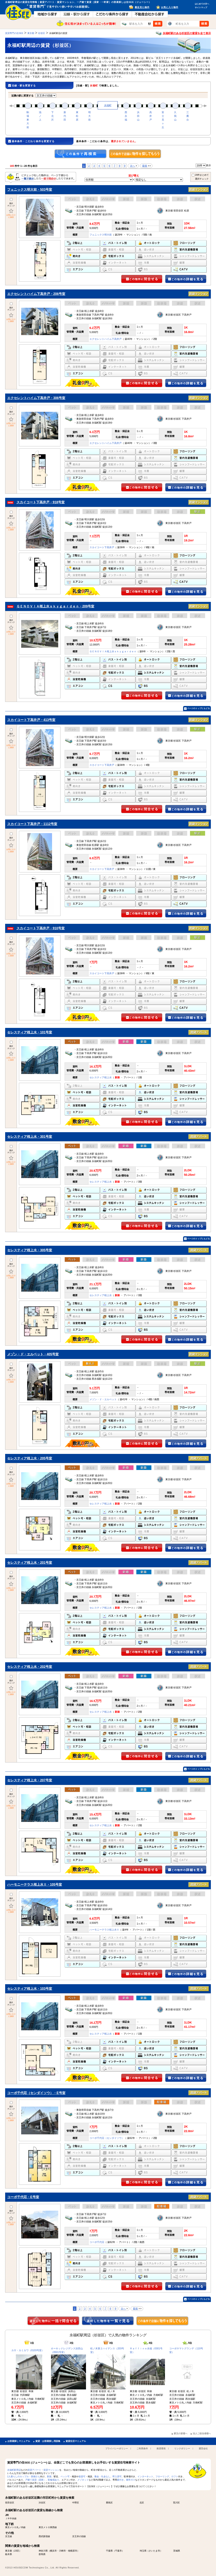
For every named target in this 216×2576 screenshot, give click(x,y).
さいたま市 (154, 2550)
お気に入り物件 (169, 7)
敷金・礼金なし (102, 2476)
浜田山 (138, 116)
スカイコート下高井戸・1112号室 (32, 824)
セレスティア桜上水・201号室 (29, 1562)
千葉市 (118, 2550)
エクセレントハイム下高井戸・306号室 (36, 398)
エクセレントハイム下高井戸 (105, 339)
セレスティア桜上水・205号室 (29, 1458)
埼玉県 (143, 2550)
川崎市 (62, 2550)
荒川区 (176, 2502)
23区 (16, 2550)
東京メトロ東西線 (48, 2527)
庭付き (120, 2479)
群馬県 (42, 2554)
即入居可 (117, 2476)
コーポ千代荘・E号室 (23, 2197)
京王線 (8, 2536)
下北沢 (52, 116)
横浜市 (53, 2550)
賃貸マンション (51, 2470)
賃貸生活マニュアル (76, 2441)
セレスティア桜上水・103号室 (29, 1988)
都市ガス (130, 2479)
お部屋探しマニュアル (18, 2441)
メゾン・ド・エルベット (103, 1399)
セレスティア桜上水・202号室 (29, 1666)
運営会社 (203, 2448)
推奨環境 (161, 2448)
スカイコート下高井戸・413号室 (31, 720)
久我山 (175, 116)
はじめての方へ (202, 4)
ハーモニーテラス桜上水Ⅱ (104, 1929)
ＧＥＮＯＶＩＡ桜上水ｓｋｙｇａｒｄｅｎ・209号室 (55, 606)
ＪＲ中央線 (10, 2518)
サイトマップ (201, 7)
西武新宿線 (44, 2536)
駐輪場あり (53, 2479)
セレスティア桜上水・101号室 (29, 1032)
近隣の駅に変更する (33, 96)
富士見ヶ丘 (163, 120)
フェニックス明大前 (100, 234)
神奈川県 (43, 2550)
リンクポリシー (182, 2448)
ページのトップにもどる (198, 708)
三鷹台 (187, 116)
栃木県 (8, 2554)
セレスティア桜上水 (100, 1077)
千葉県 (109, 2550)
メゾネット (83, 2479)
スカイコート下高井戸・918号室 (40, 502)
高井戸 (150, 116)
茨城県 (176, 2550)
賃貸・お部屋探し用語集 (47, 2441)
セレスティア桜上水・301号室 (29, 1136)
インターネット (145, 2476)
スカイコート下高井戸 (101, 547)
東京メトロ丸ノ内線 (15, 2527)
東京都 (8, 2550)
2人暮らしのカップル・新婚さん (23, 2476)
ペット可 (65, 2476)
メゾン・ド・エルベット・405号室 (33, 1354)
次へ (132, 165)
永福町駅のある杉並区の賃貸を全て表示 (187, 33)
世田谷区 (9, 2502)
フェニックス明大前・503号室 (29, 189)
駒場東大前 (28, 120)
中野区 (75, 2502)
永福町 (107, 105)
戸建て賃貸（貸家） (35, 2479)
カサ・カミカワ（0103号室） (27, 2350)
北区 (141, 2502)
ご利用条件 (142, 2448)
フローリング (162, 2476)
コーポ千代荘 (96, 2242)
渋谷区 (42, 2502)
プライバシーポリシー (116, 2448)
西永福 (126, 116)
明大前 (89, 116)
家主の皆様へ (180, 2433)
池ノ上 (40, 116)
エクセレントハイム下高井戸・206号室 (36, 294)
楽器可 (82, 2476)
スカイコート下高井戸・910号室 (40, 928)
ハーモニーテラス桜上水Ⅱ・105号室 (34, 1884)
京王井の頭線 (79, 2536)
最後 (144, 165)
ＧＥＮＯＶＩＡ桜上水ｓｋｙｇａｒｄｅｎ (112, 651)
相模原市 (72, 2550)
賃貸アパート (34, 2470)
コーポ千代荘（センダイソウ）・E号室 (36, 2093)
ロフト (174, 2476)
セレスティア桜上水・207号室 (29, 1780)
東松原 (77, 116)
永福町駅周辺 (14, 2470)
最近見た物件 (142, 7)
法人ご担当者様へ (202, 2433)
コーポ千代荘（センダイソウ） (106, 2138)
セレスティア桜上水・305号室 (29, 1250)
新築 (49, 2476)
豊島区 (109, 2502)
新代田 (65, 116)
